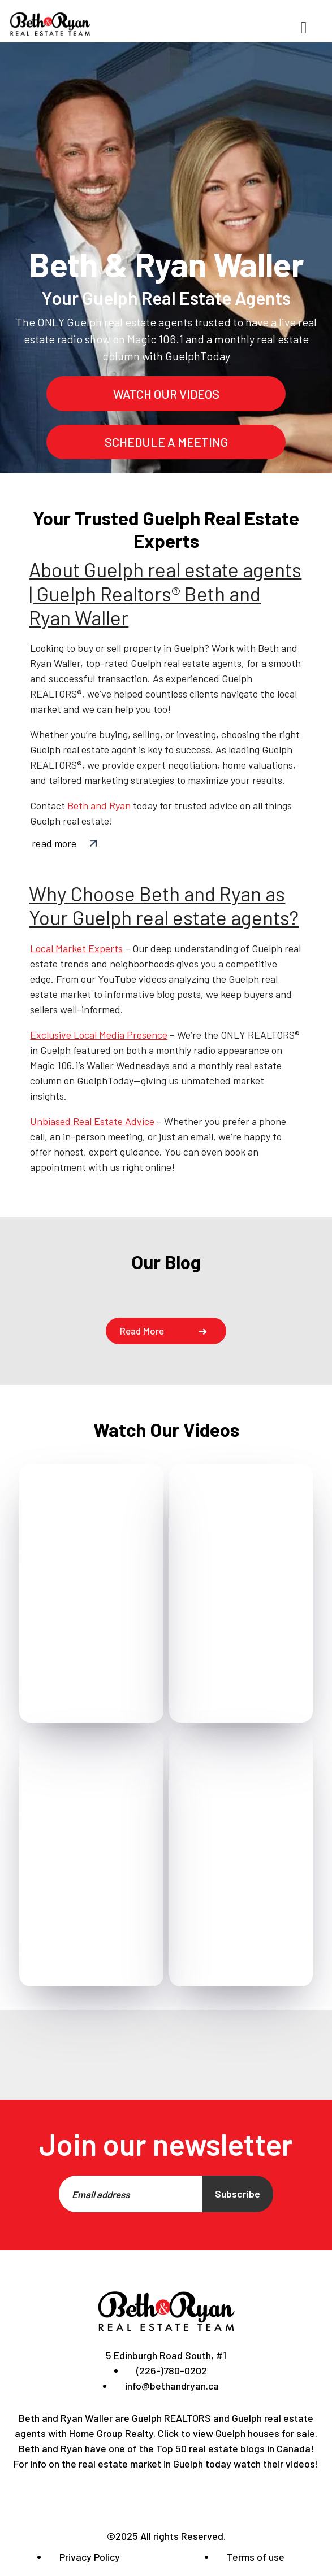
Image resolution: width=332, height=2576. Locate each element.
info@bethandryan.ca (172, 2385)
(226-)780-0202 (171, 2370)
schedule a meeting (166, 441)
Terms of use (255, 2557)
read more (54, 843)
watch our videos (166, 393)
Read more (142, 1330)
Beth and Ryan (99, 805)
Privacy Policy (89, 2557)
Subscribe (237, 2193)
